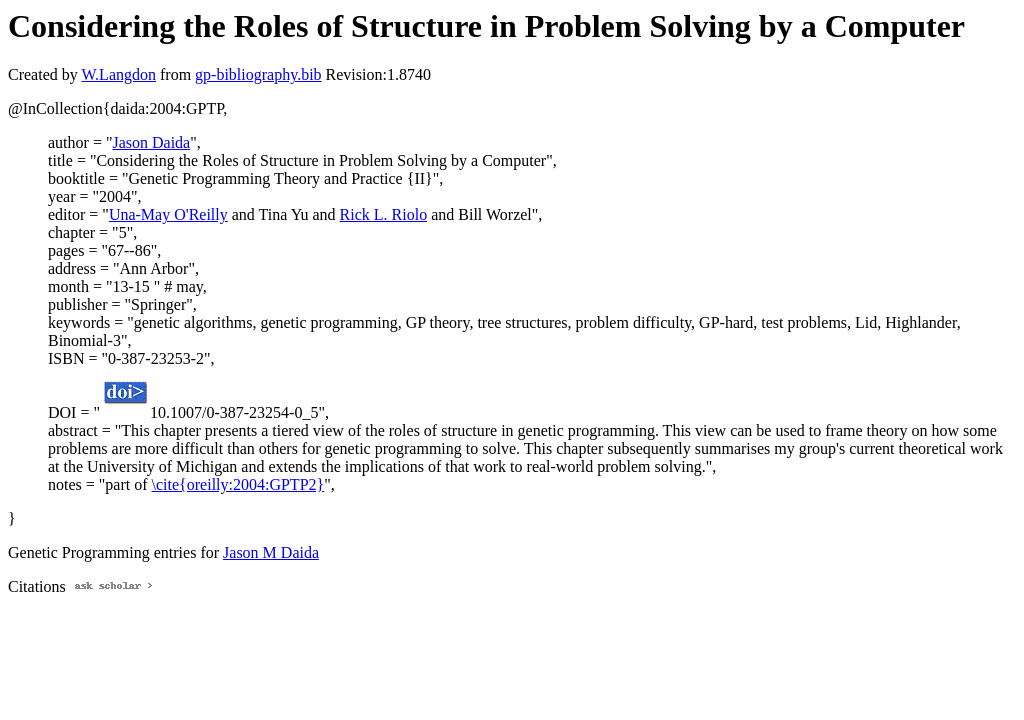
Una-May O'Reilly (168, 214)
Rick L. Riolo (384, 214)
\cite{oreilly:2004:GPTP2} (238, 484)
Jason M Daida (271, 552)
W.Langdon (118, 74)
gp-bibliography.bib (258, 74)
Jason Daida (151, 142)
